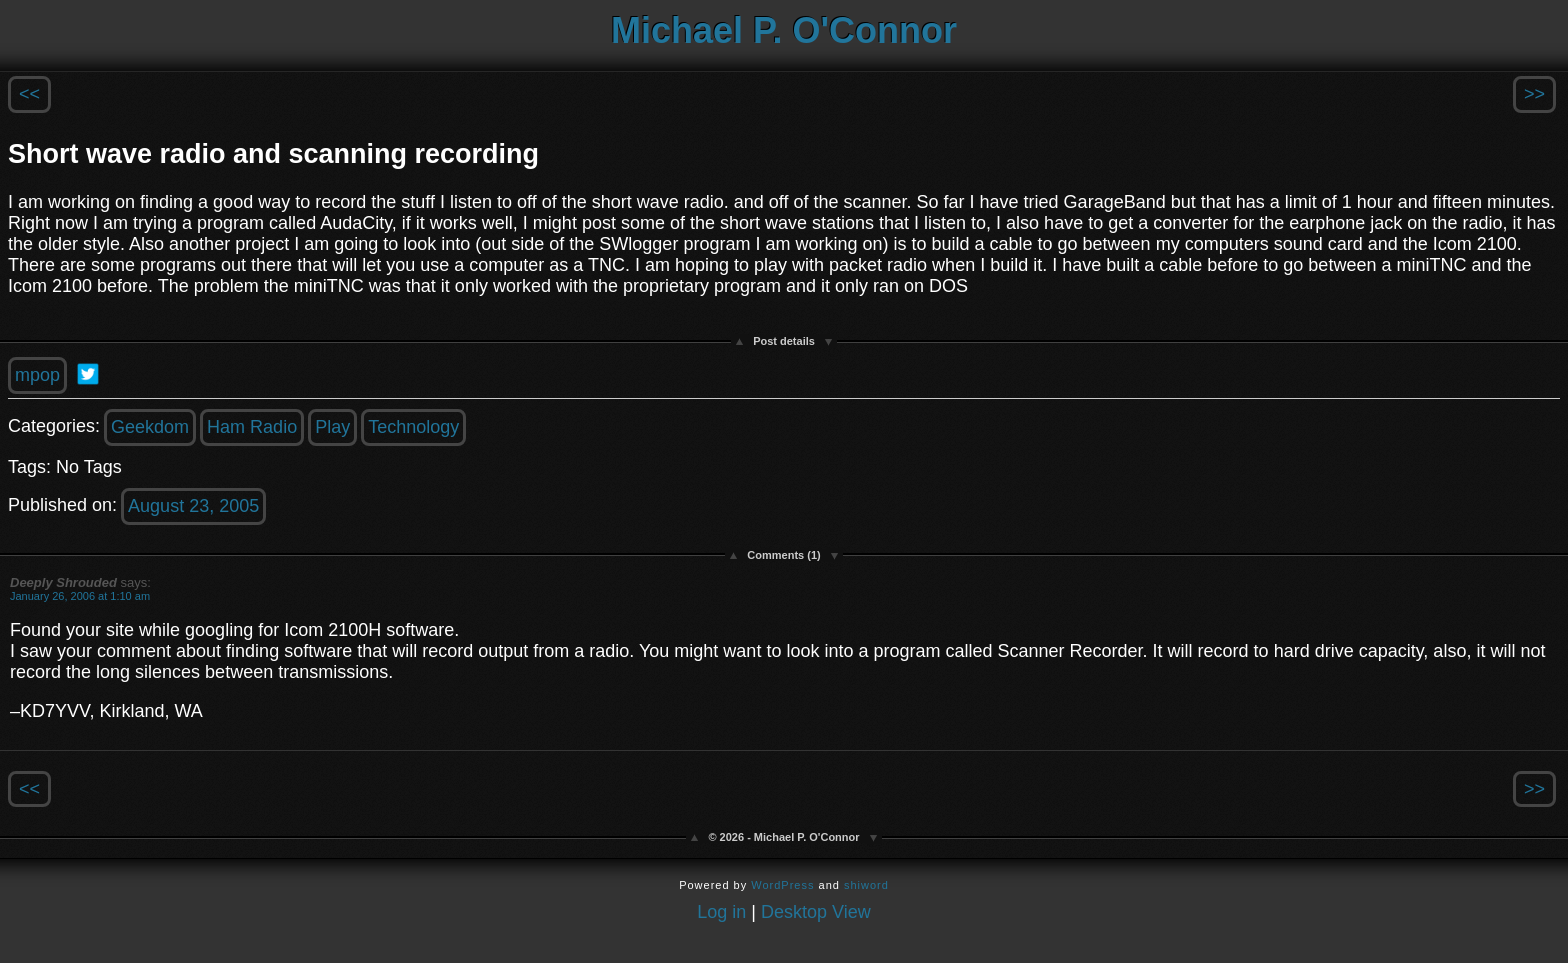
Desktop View (816, 912)
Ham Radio (252, 427)
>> (1534, 94)
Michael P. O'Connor (784, 30)
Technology (413, 427)
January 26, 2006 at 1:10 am (80, 596)
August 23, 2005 (193, 506)
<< (29, 94)
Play (332, 427)
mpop (37, 375)
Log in (721, 912)
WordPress (782, 885)
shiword (866, 885)
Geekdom (150, 427)
